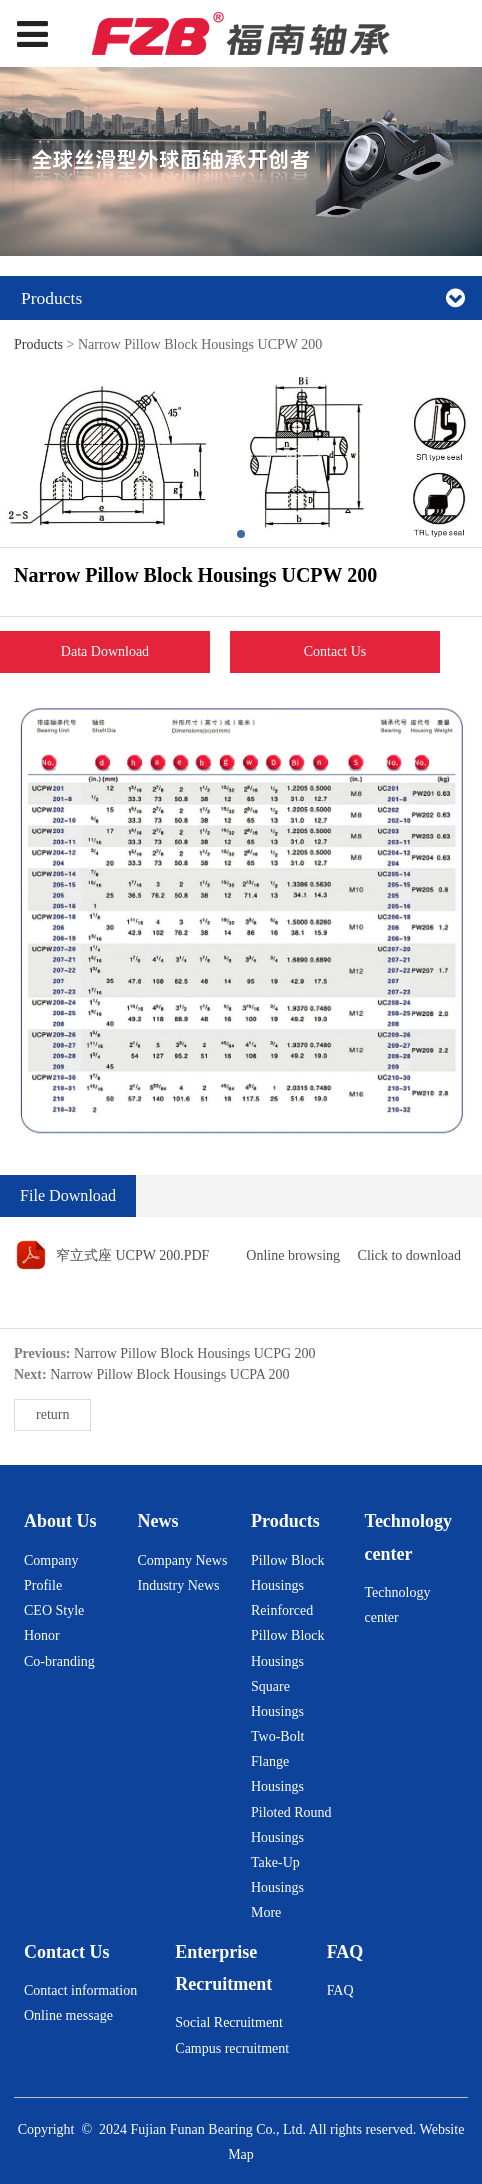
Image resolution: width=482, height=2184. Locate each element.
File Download (68, 1195)
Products (38, 344)
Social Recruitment (229, 2022)
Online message (68, 2015)
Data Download (105, 651)
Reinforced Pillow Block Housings (288, 1635)
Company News (183, 1560)
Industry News (179, 1585)
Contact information (80, 1990)
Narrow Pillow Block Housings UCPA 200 (169, 1374)
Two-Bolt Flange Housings (277, 1761)
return (52, 1414)
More (266, 1912)
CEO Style (54, 1610)
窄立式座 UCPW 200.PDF (132, 1255)
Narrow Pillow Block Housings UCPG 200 (195, 1353)
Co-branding (59, 1661)
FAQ (340, 1990)
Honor (42, 1635)
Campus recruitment (232, 2048)
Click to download (409, 1255)
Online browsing (293, 1255)
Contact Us (335, 651)
